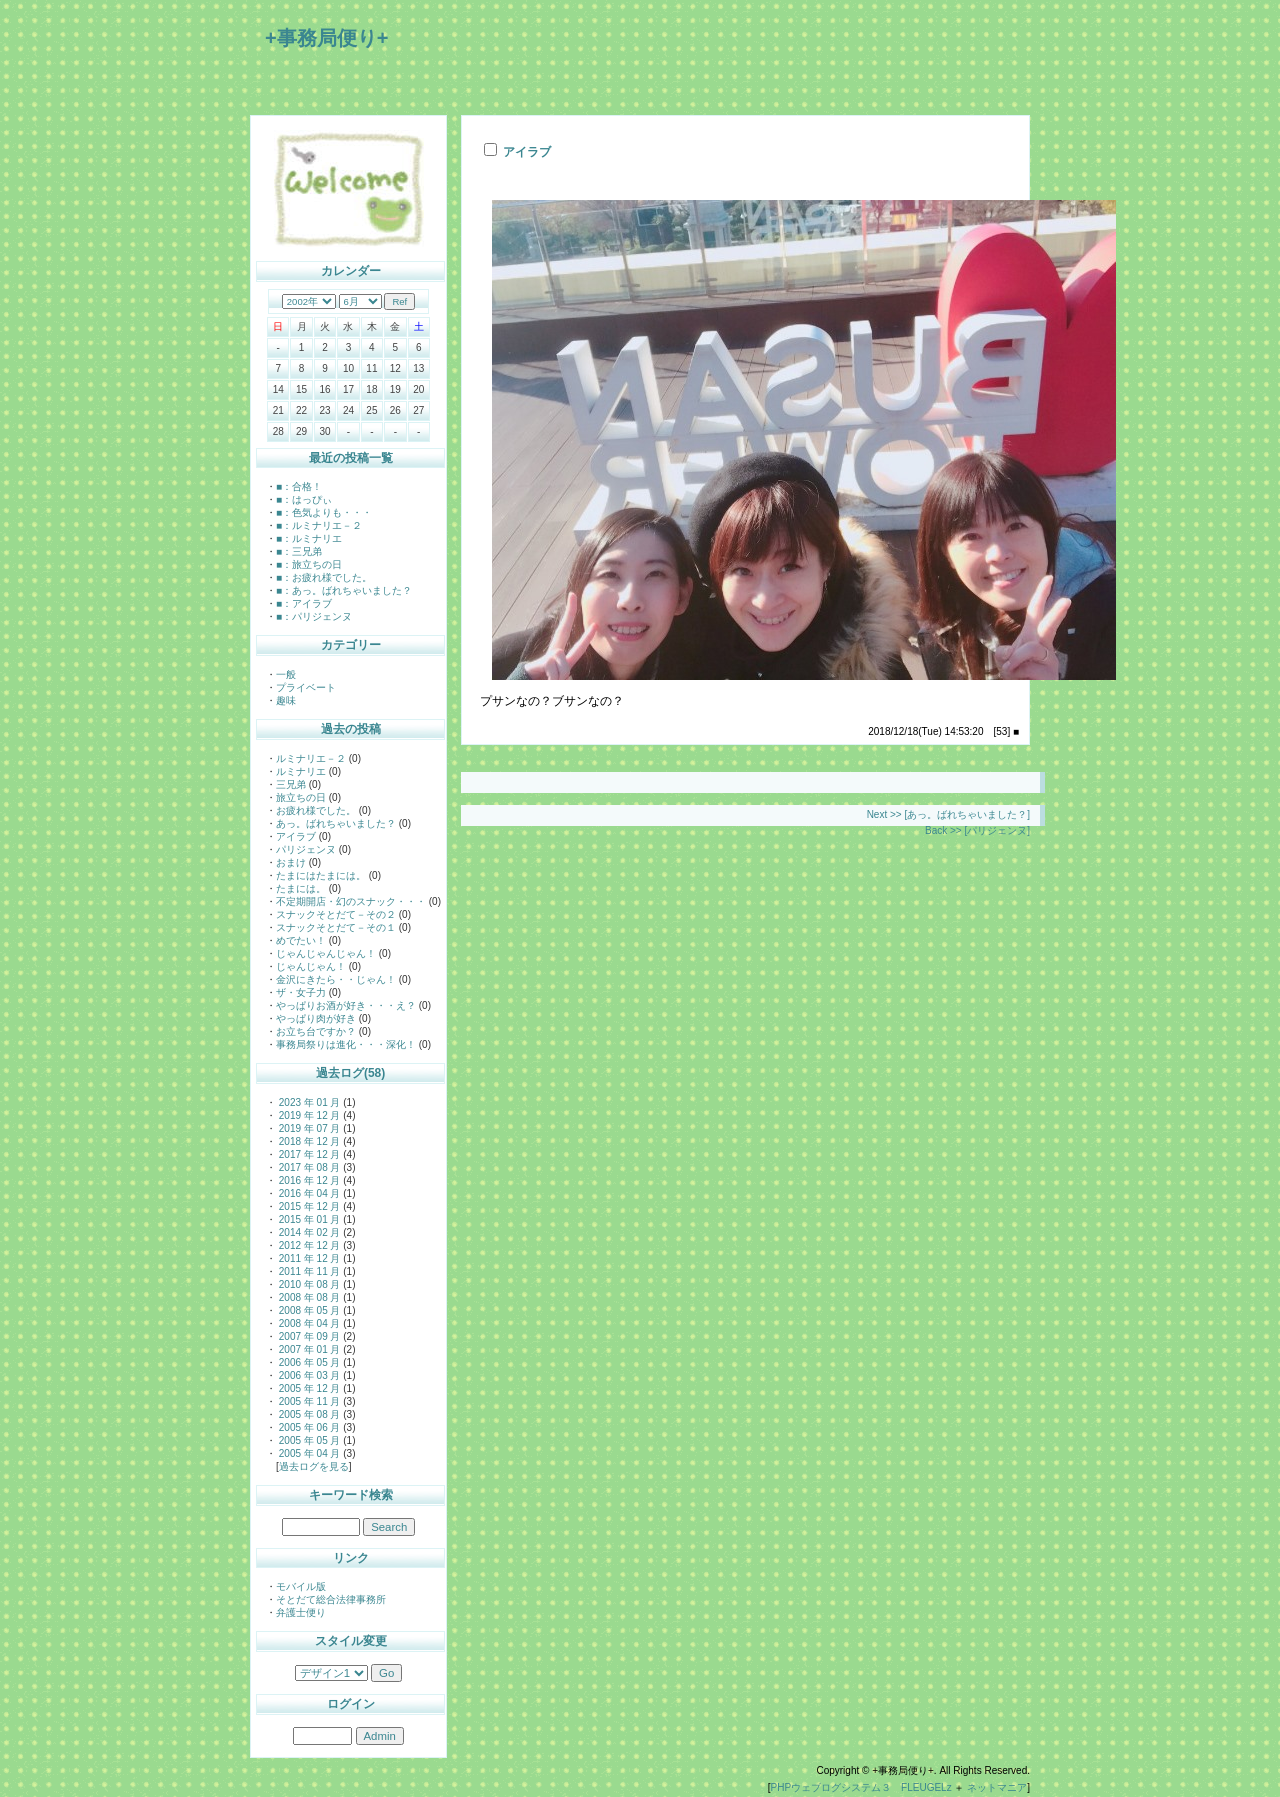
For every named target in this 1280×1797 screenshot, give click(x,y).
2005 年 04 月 (308, 1453)
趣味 (286, 700)
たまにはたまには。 (321, 875)
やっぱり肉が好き (316, 1018)
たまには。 (301, 888)
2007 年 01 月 (308, 1349)
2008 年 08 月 (308, 1297)
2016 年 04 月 (308, 1193)
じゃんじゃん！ (311, 966)
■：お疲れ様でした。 (324, 577)
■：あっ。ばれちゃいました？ (344, 590)
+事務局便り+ (326, 38)
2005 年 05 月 (308, 1440)
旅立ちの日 (301, 797)
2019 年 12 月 (308, 1115)
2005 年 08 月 (308, 1414)
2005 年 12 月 (308, 1388)
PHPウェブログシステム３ (831, 1787)
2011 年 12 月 (308, 1258)
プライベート (306, 687)
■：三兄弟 (299, 551)
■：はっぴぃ (304, 499)
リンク (351, 1558)
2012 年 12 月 (308, 1245)
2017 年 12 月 (308, 1154)
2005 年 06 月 (308, 1427)
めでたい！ (301, 940)
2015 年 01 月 (308, 1219)
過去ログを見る (314, 1466)
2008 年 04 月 (308, 1323)
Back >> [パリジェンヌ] (977, 830)
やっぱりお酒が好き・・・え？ (346, 1005)
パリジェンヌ (306, 849)
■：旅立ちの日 (309, 564)
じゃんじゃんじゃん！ (326, 953)
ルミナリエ (301, 771)
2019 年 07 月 (308, 1128)
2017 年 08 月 (308, 1167)
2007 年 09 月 (308, 1336)
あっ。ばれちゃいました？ (336, 823)
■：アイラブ (304, 603)
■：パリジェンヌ (314, 616)
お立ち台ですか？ (316, 1031)
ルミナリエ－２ (311, 758)
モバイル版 (301, 1586)
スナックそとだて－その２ (336, 914)
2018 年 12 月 (308, 1141)
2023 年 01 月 (308, 1102)
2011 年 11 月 (308, 1271)
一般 (286, 674)
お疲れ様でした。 (316, 810)
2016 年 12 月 (308, 1180)
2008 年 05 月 (308, 1310)
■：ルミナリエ (309, 538)
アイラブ (296, 836)
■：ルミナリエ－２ (319, 525)
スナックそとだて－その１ (336, 927)
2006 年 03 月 (308, 1375)
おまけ (291, 862)
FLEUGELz (926, 1787)
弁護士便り (301, 1612)
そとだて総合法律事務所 (331, 1599)
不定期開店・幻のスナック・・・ (351, 901)
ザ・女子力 (301, 992)
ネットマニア (997, 1787)
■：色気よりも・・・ (324, 512)
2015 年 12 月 (308, 1206)
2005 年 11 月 (308, 1401)
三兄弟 (291, 784)
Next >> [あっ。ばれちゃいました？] (948, 814)
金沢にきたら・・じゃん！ (336, 979)
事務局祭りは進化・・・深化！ (346, 1044)
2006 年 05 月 (308, 1362)
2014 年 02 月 (308, 1232)
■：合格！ (299, 486)
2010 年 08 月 (308, 1284)
